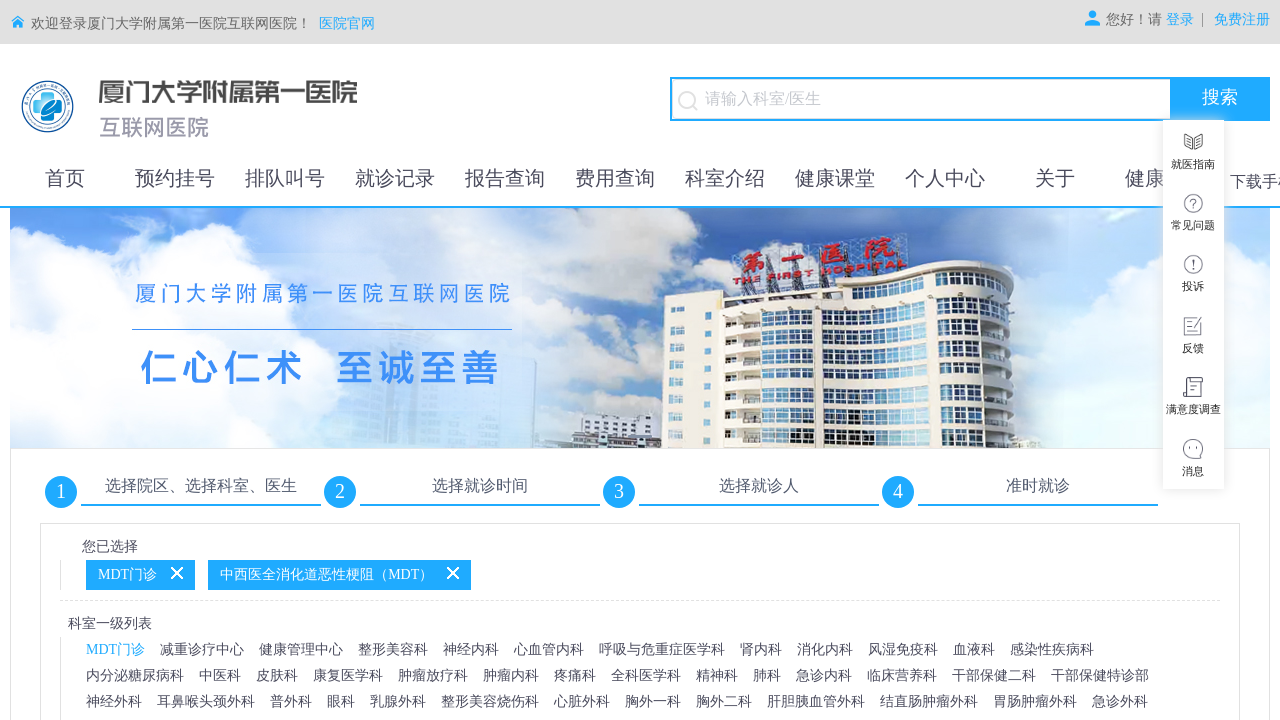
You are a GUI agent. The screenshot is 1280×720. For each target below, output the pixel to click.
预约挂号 (175, 178)
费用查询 (615, 178)
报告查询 (505, 178)
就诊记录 (395, 178)
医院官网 (347, 24)
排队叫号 (285, 178)
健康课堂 (835, 178)
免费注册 (1242, 20)
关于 (1055, 178)
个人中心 (945, 178)
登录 (1180, 20)
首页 (65, 178)
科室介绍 (725, 178)
